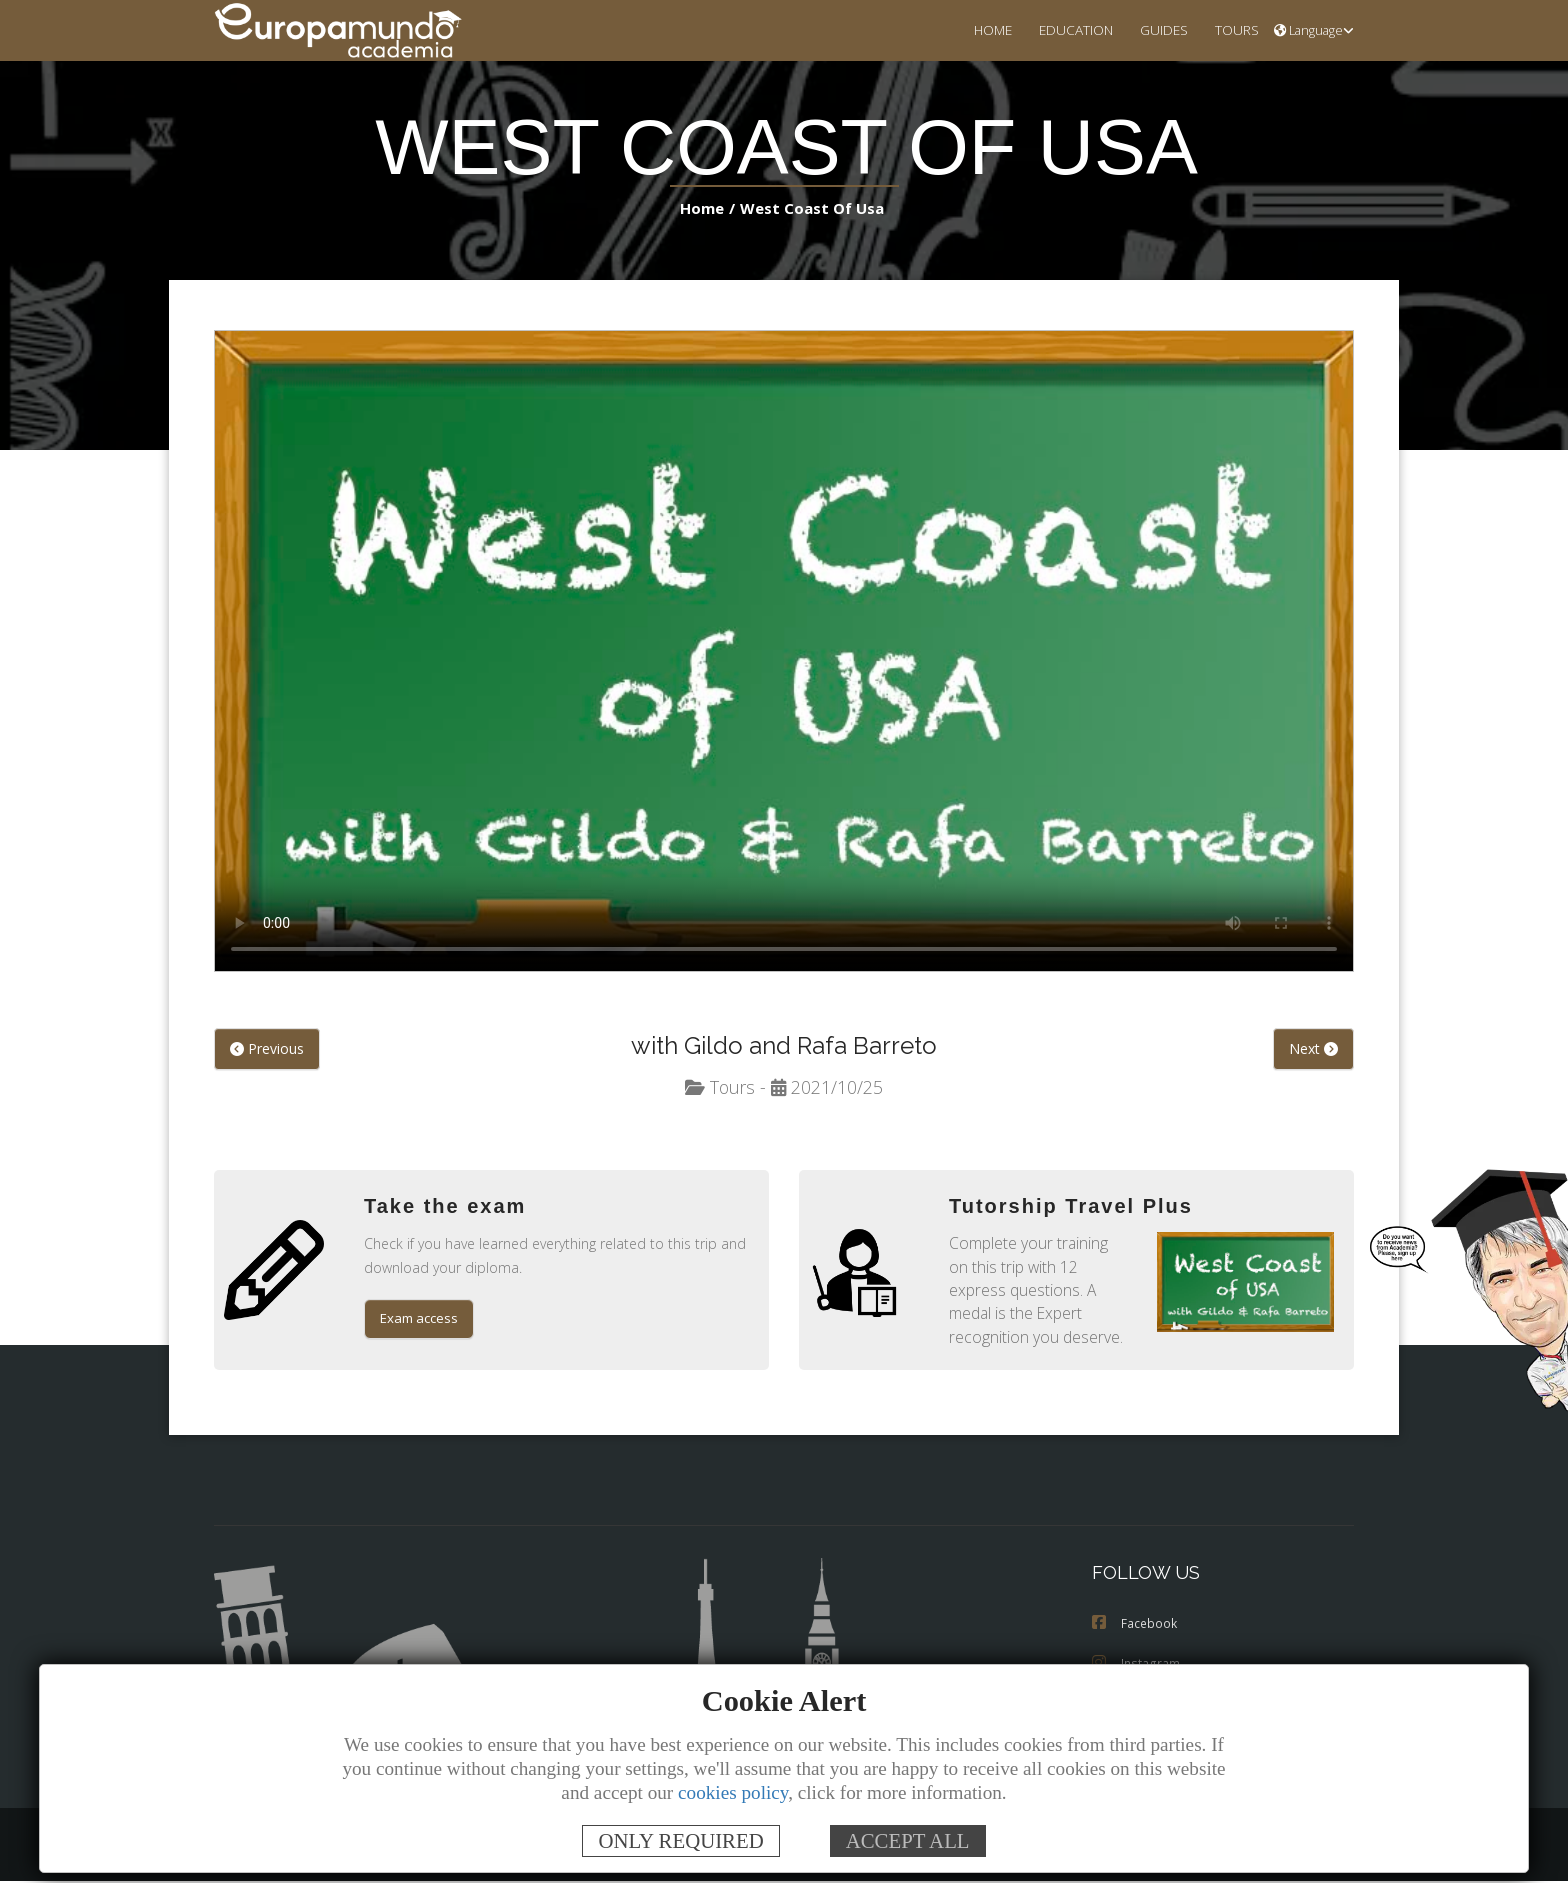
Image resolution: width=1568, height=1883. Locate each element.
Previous (266, 1050)
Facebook (1135, 1625)
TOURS (1233, 29)
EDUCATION (1063, 29)
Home (708, 208)
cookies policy (733, 1792)
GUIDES (1156, 29)
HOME (975, 29)
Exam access (421, 1321)
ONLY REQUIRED (680, 1840)
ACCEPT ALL (908, 1840)
